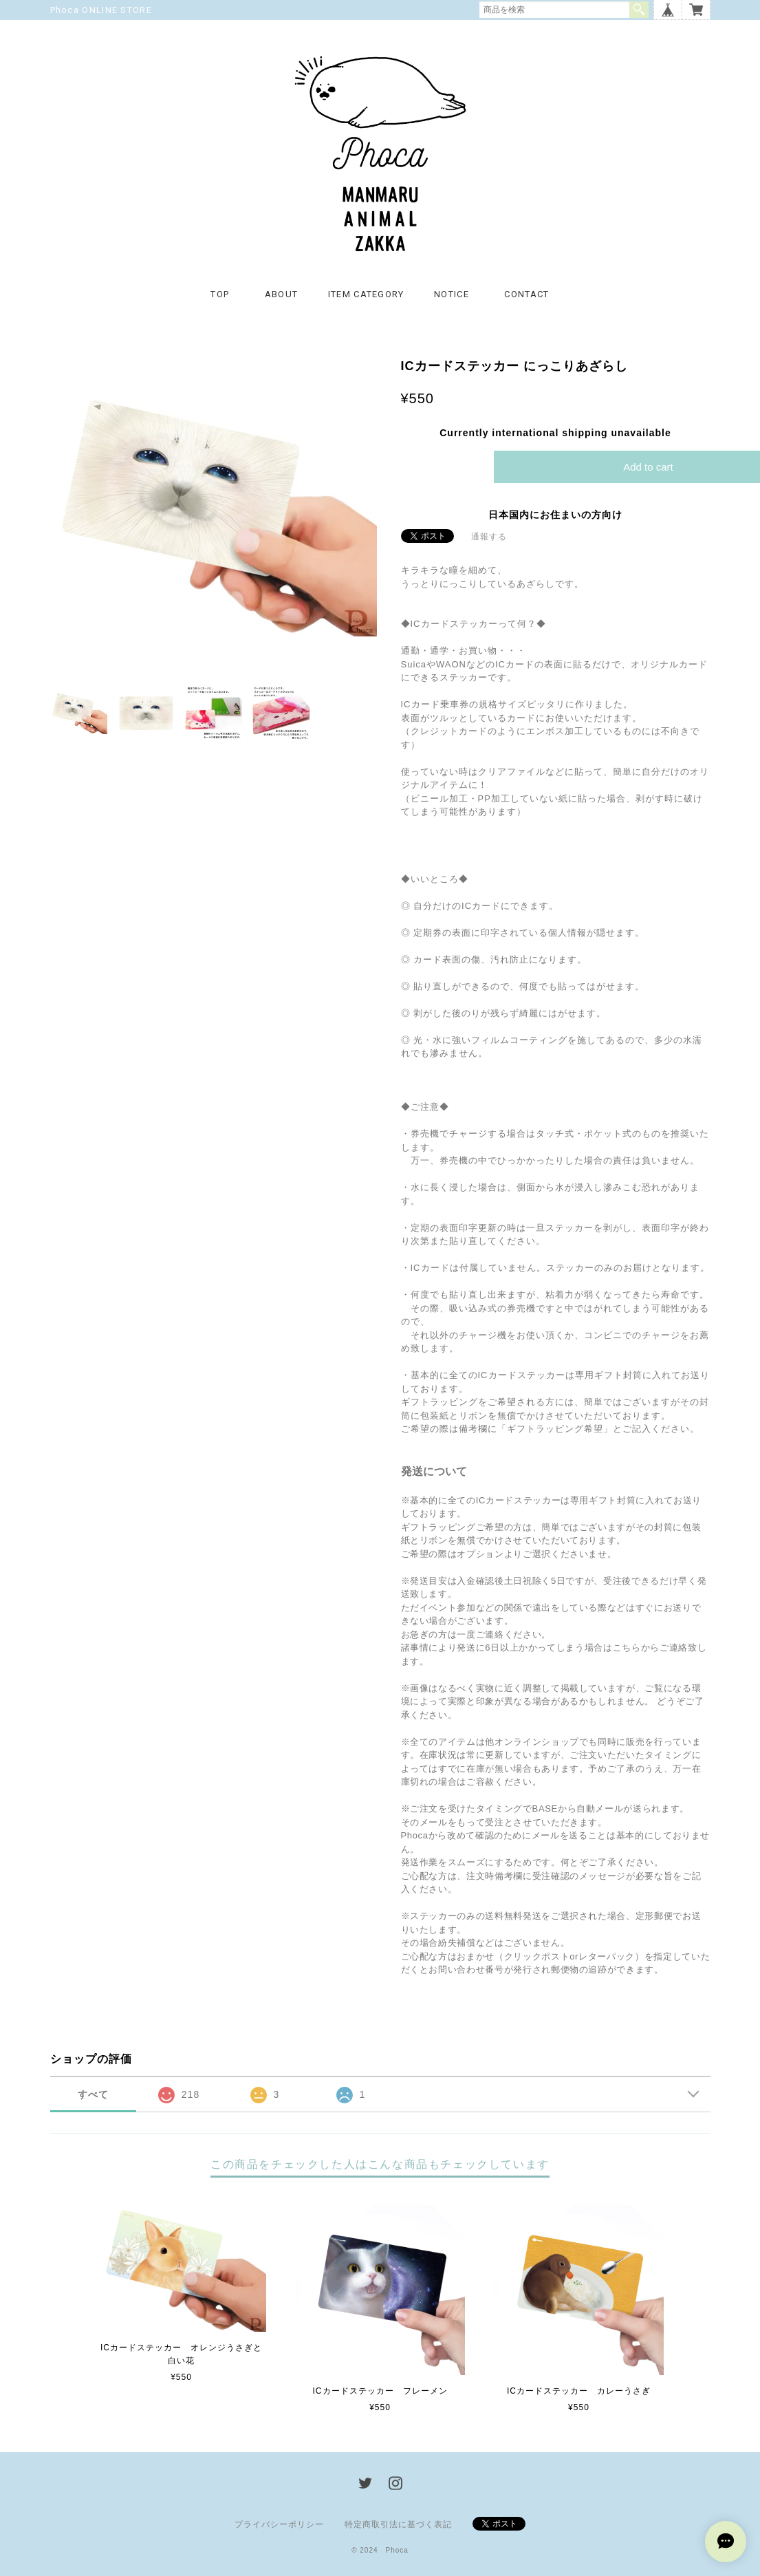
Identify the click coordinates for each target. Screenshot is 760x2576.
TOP (219, 294)
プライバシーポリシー (279, 2524)
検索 (639, 9)
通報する (489, 536)
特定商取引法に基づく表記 (398, 2524)
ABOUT (281, 294)
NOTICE (451, 294)
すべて (93, 2094)
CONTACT (526, 294)
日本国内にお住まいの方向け (555, 514)
